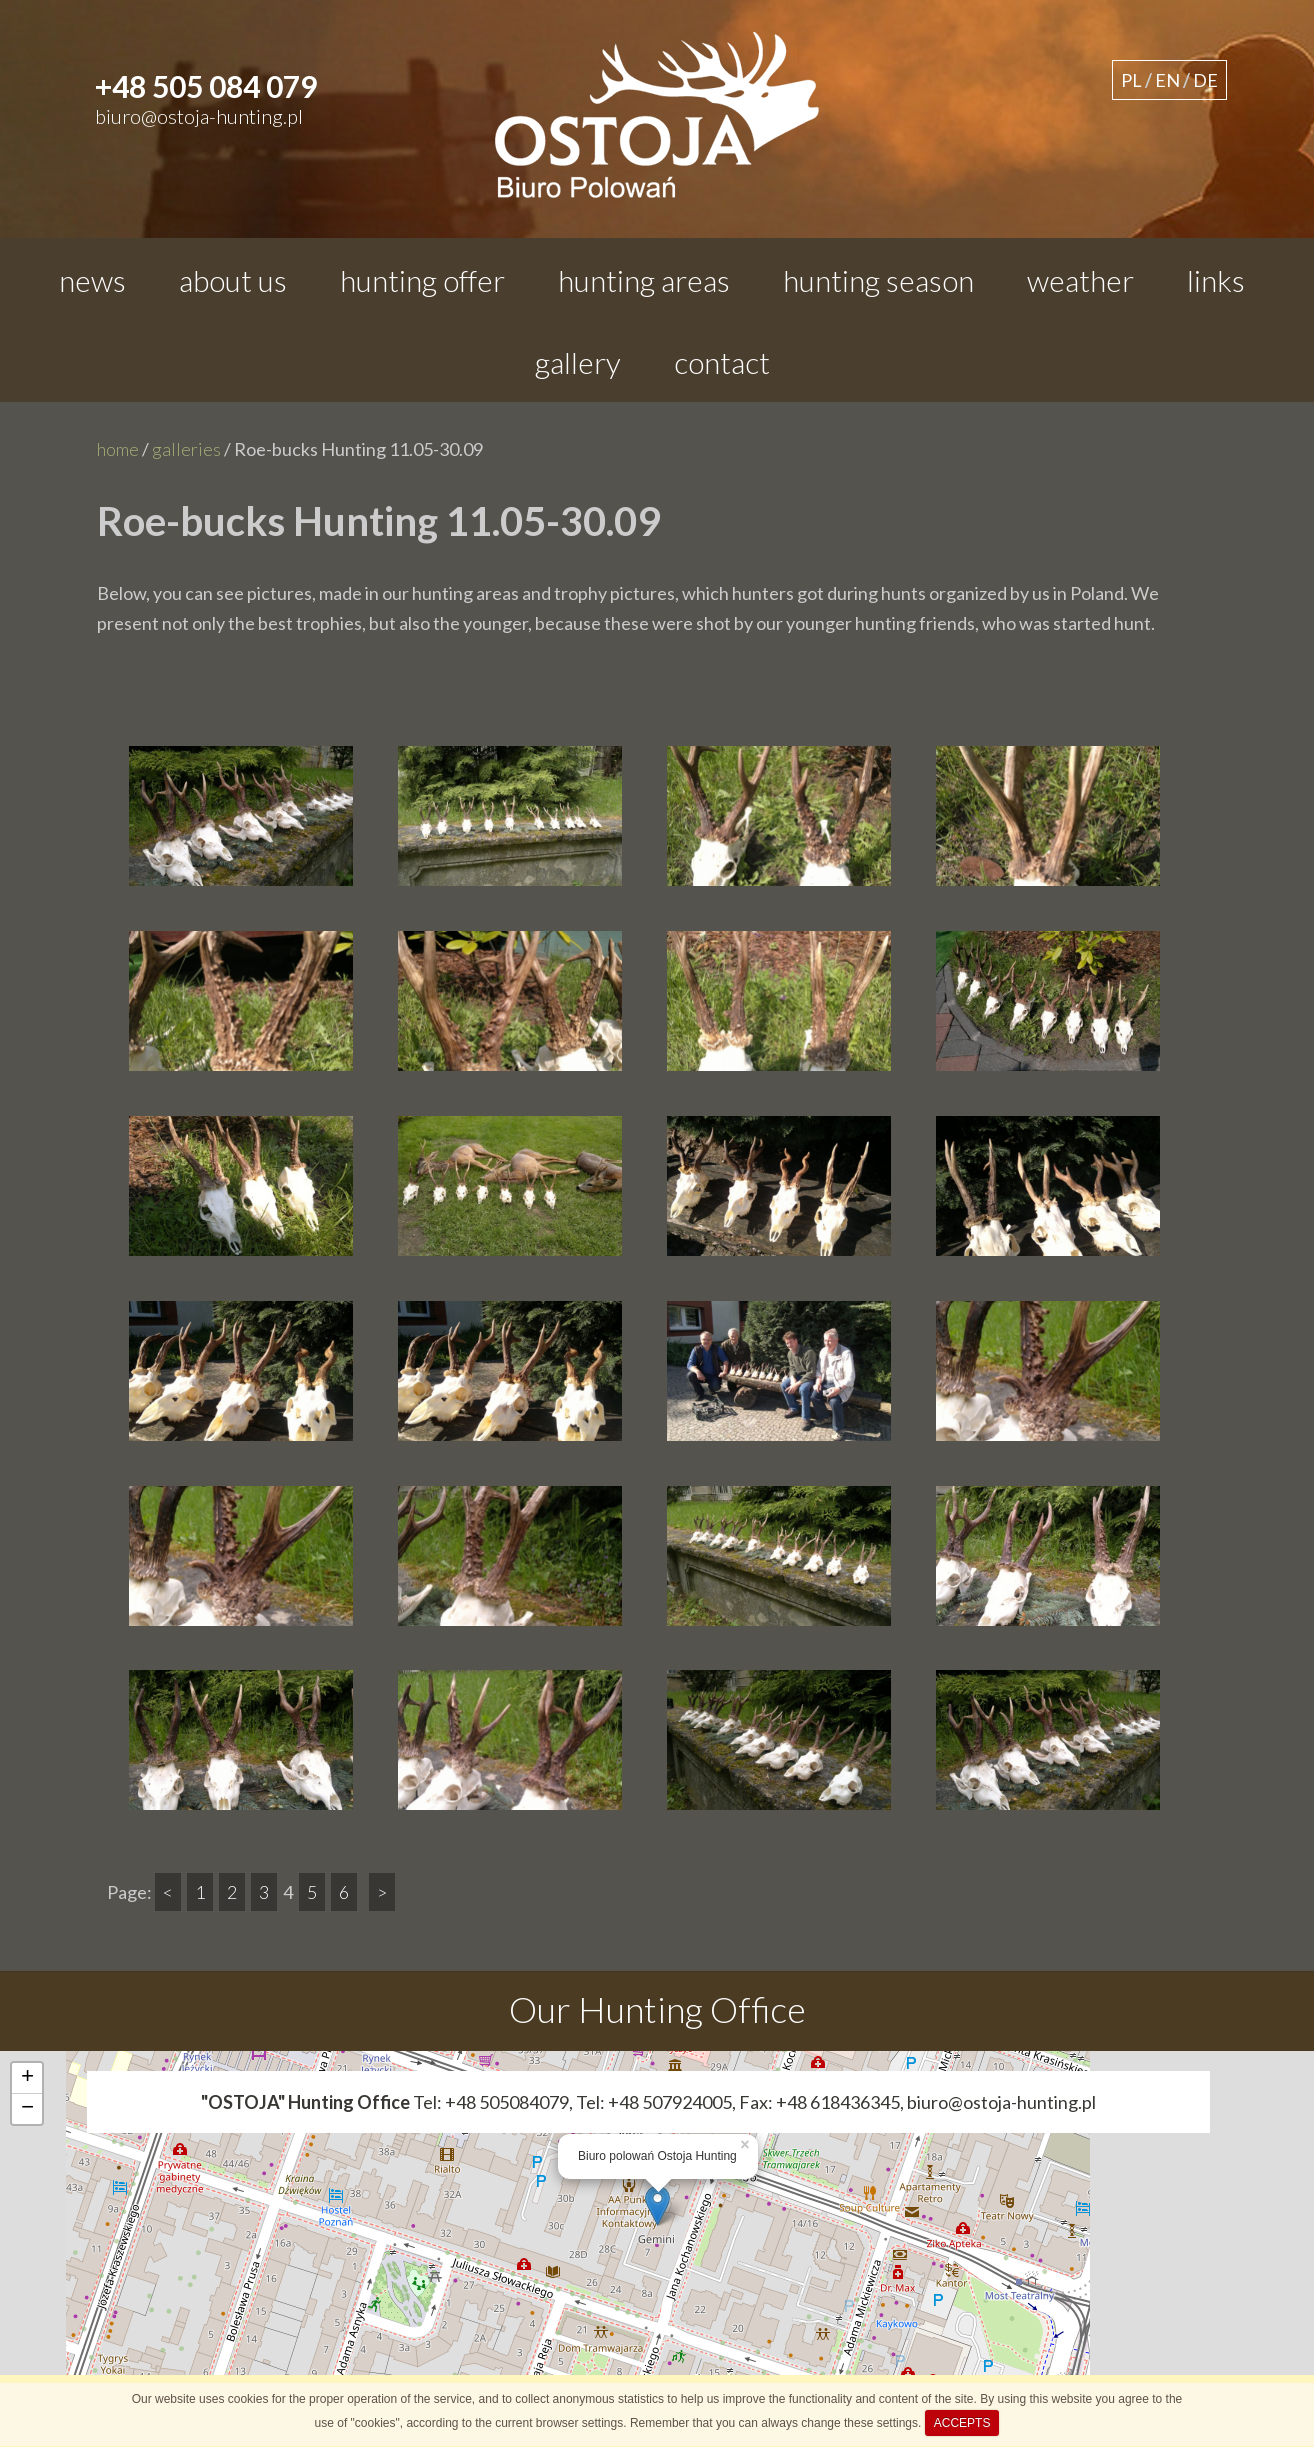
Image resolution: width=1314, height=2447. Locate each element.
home (118, 449)
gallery (578, 362)
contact (722, 362)
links (1216, 280)
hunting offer (422, 280)
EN (1167, 80)
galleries (186, 449)
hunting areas (644, 280)
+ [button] (27, 2078)
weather (1080, 280)
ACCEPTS (962, 2423)
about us (233, 280)
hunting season (878, 280)
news (92, 280)
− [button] (27, 2109)
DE (1205, 80)
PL (1131, 80)
